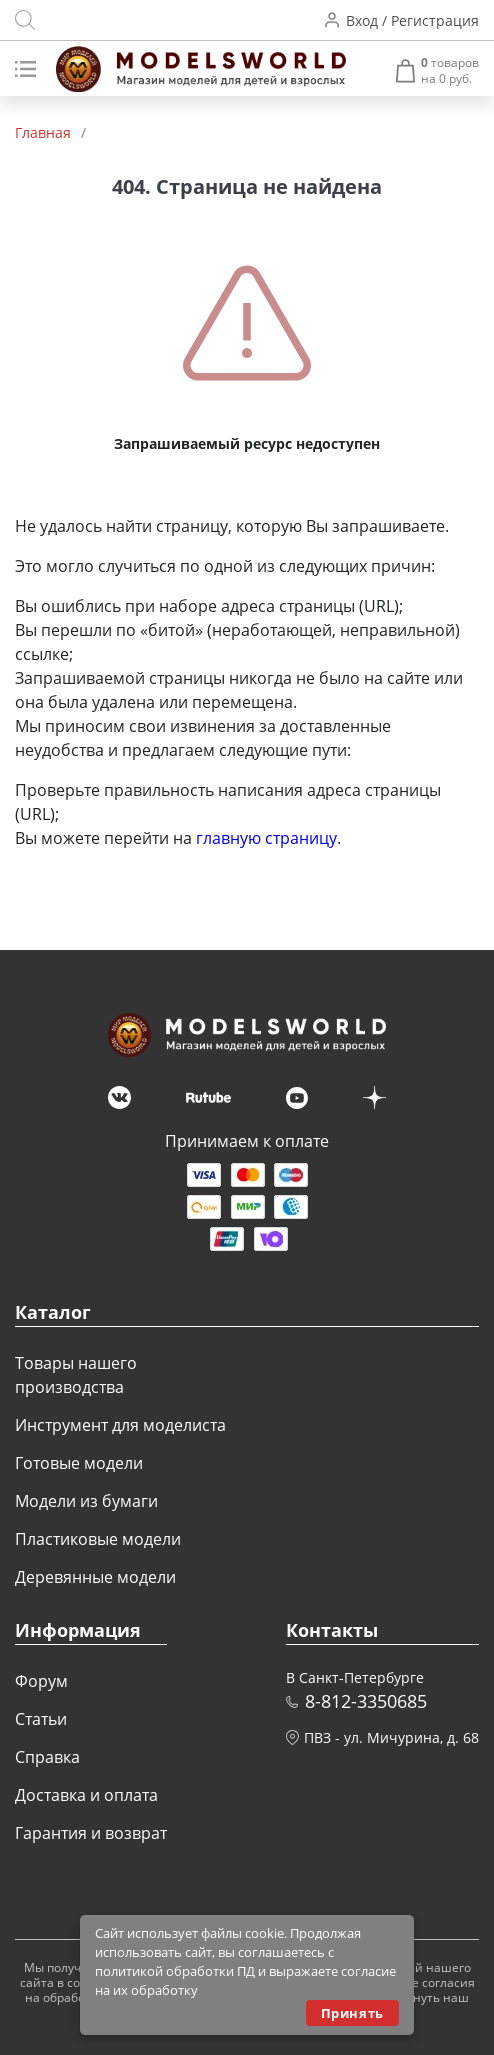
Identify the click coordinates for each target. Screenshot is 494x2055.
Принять (352, 2013)
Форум (41, 1681)
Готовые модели (79, 1463)
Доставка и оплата (86, 1795)
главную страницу (266, 838)
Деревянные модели (95, 1577)
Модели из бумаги (86, 1501)
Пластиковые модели (98, 1539)
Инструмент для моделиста (120, 1425)
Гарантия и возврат (91, 1833)
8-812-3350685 (366, 1701)
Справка (47, 1757)
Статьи (41, 1719)
